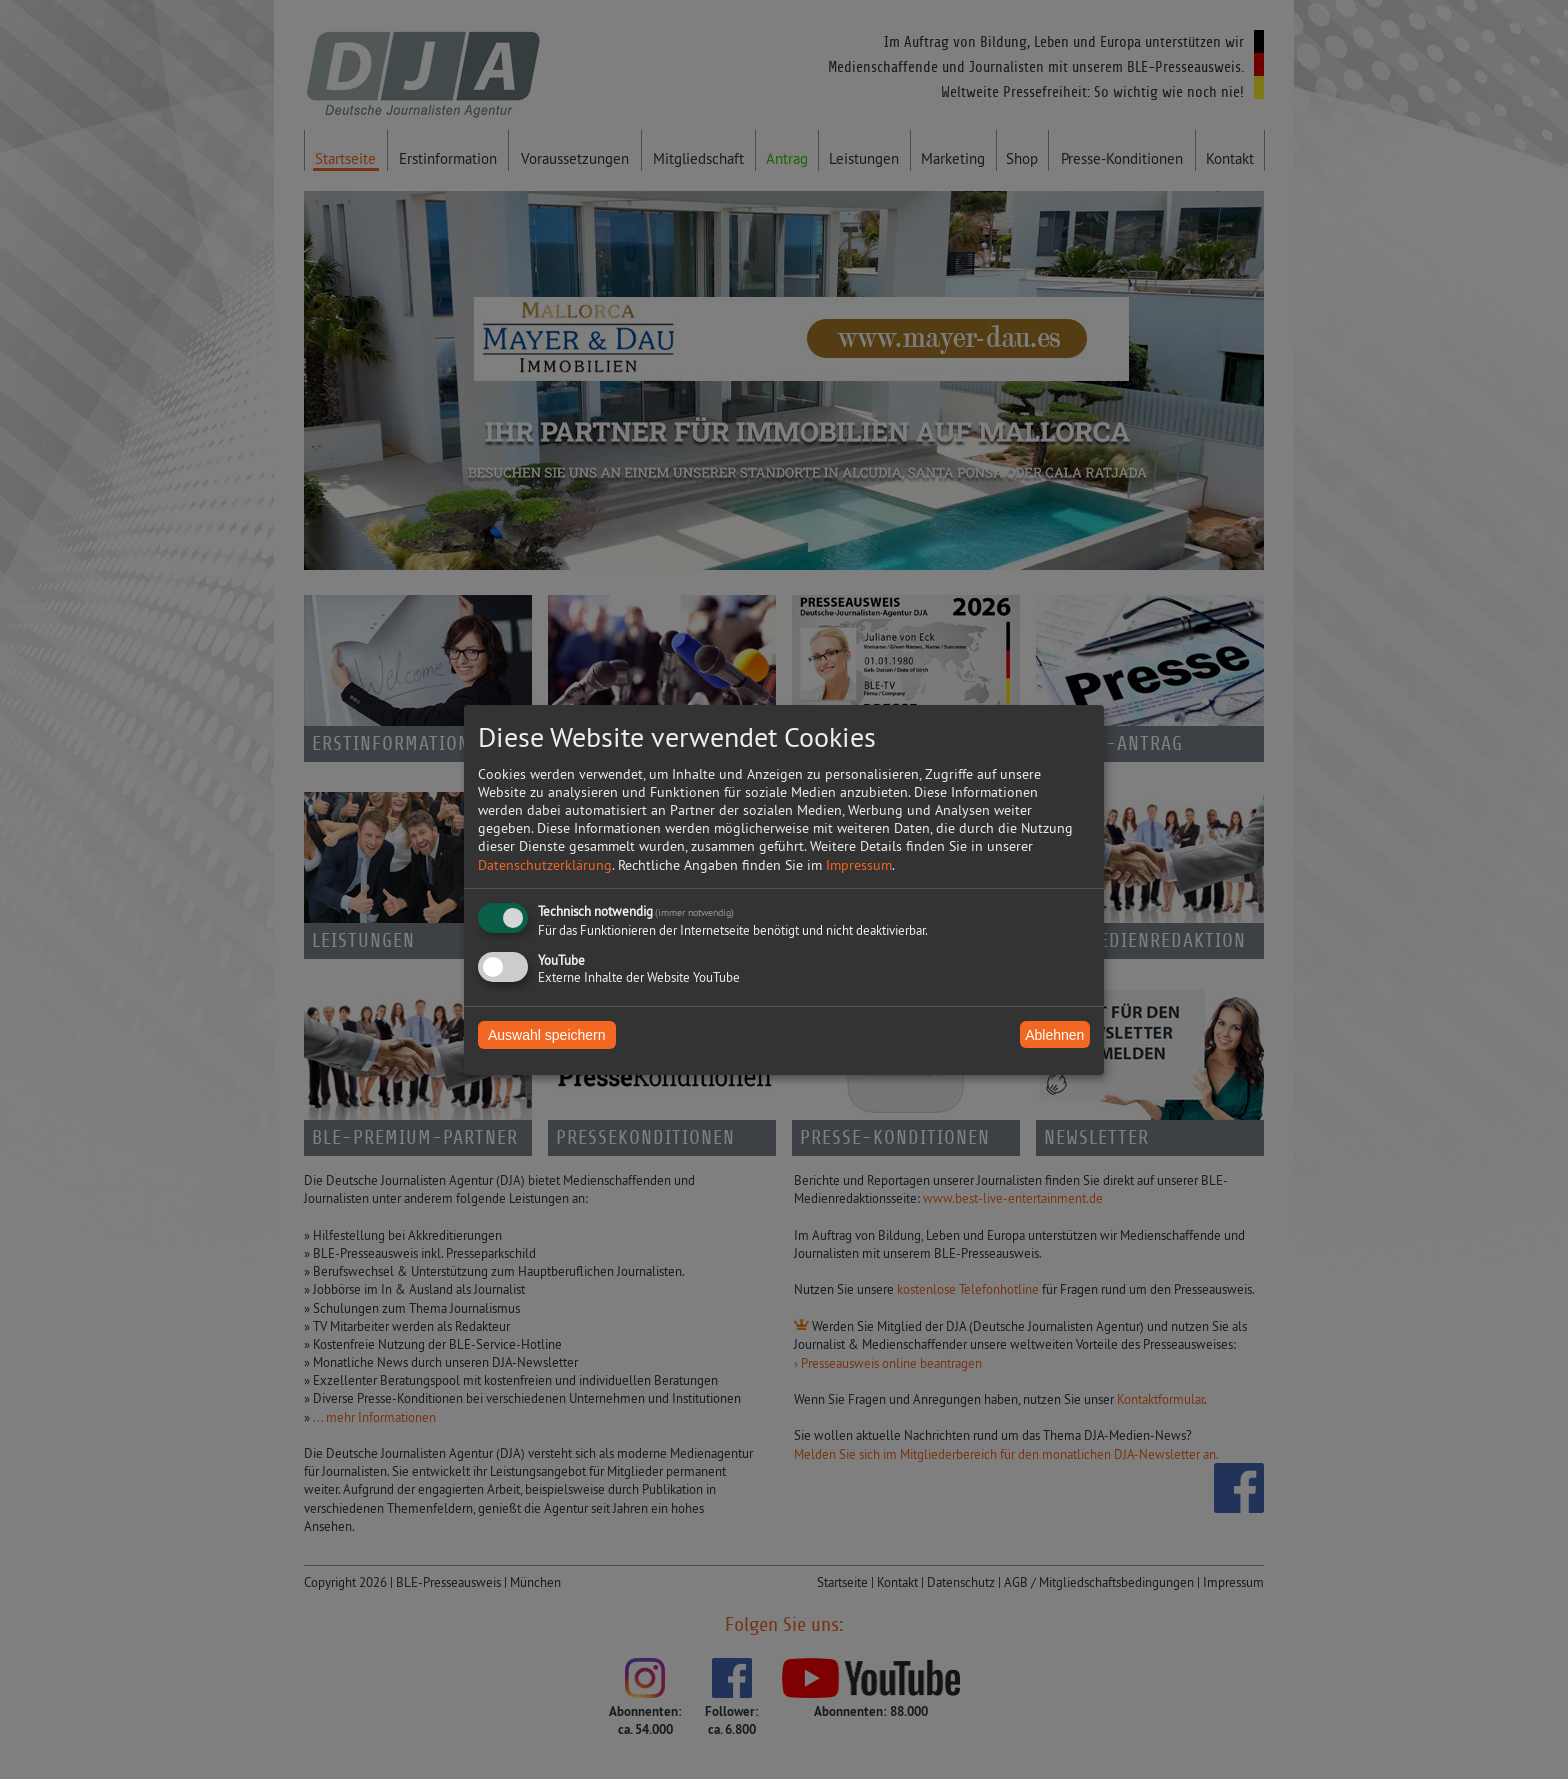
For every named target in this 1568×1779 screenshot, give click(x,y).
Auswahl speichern (547, 1035)
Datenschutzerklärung (545, 865)
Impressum (859, 865)
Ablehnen (1054, 1034)
